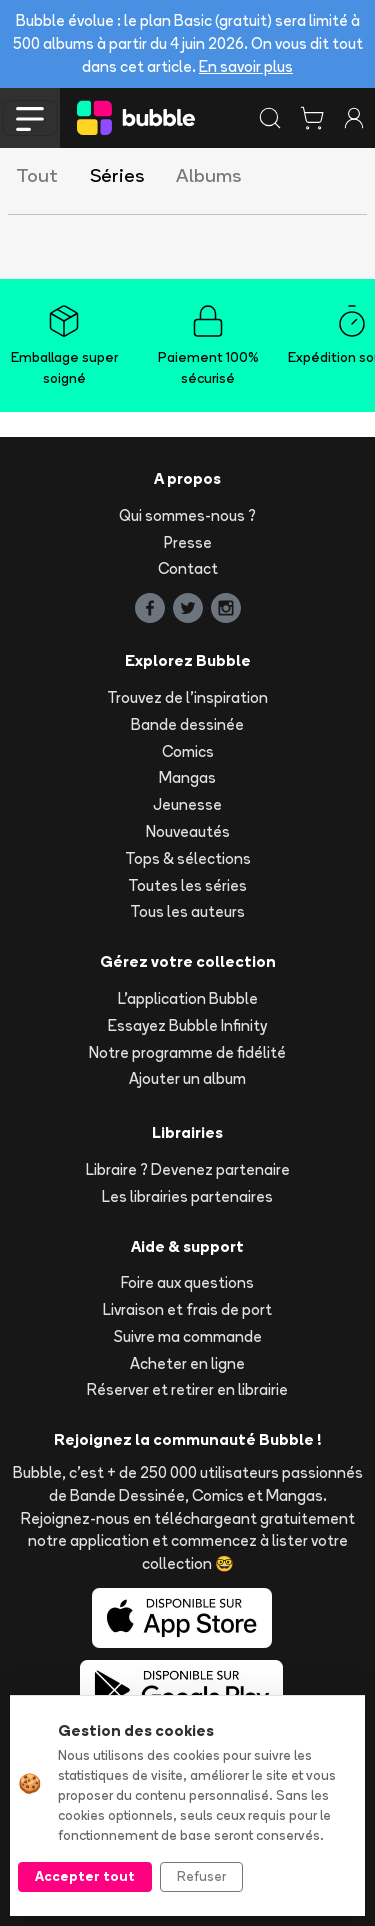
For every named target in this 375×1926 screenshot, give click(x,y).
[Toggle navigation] (30, 118)
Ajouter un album (187, 1078)
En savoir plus (246, 66)
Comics (188, 751)
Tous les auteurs (187, 911)
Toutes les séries (187, 885)
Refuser (201, 1876)
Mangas (187, 777)
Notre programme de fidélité (187, 1052)
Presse (188, 542)
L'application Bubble (188, 998)
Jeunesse (187, 804)
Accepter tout (85, 1876)
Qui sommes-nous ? (187, 515)
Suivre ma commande (188, 1336)
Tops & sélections (188, 858)
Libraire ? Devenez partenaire (188, 1169)
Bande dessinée (187, 724)
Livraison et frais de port (187, 1309)
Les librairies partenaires (187, 1196)
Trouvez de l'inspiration (187, 697)
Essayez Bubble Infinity (187, 1025)
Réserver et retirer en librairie (187, 1389)
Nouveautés (188, 831)
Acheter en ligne (187, 1363)
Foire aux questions (187, 1282)
